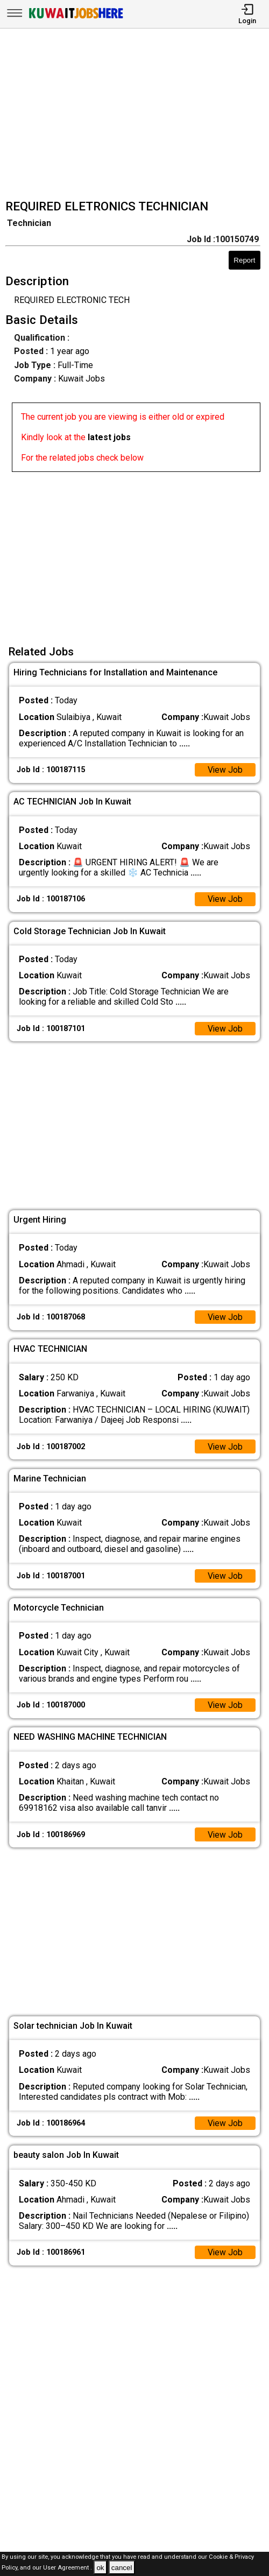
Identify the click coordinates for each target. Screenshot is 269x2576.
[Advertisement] (138, 115)
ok (100, 2568)
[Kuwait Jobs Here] (75, 17)
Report (244, 260)
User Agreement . (67, 2568)
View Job (225, 770)
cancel (121, 2568)
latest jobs (109, 437)
